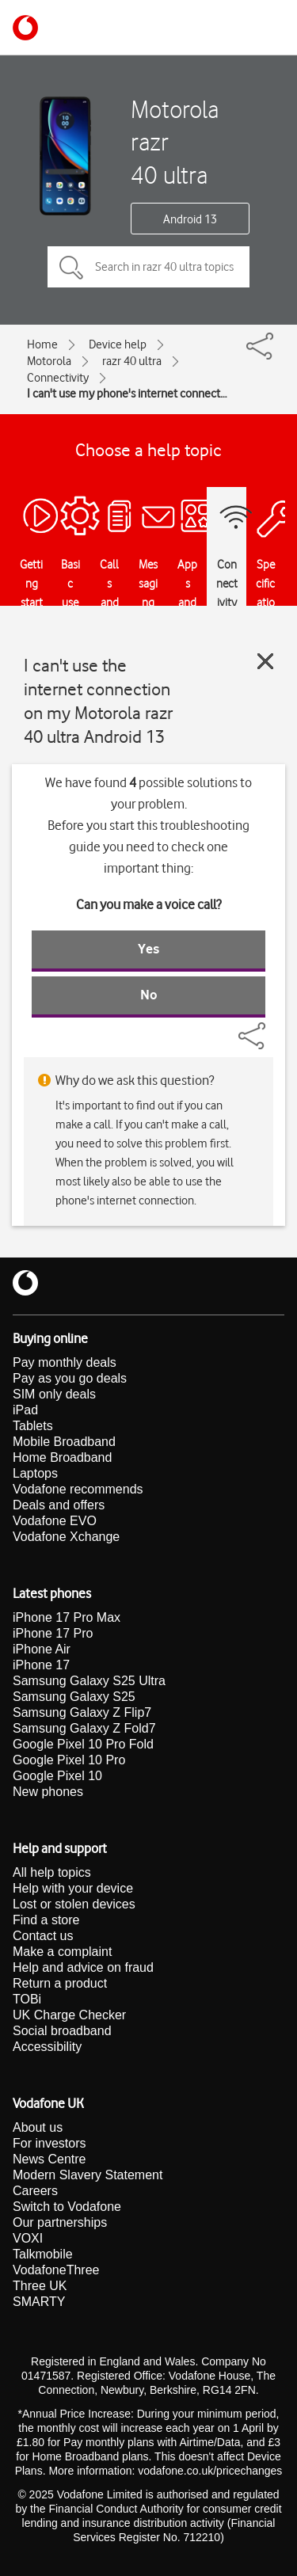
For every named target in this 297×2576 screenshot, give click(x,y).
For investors (49, 2143)
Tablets (33, 1426)
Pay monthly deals (64, 1362)
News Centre (49, 2159)
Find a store (46, 1920)
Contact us (43, 1935)
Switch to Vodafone (67, 2206)
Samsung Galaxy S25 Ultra (89, 1681)
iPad (25, 1410)
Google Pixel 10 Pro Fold (83, 1744)
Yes (148, 949)
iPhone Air (41, 1649)
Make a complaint (62, 1951)
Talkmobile (43, 2254)
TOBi (27, 1999)
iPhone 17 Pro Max (66, 1617)
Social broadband (62, 2031)
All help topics (52, 1872)
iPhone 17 (41, 1665)
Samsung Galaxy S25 (74, 1696)
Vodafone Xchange (66, 1536)
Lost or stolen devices (74, 1904)
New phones (48, 1791)
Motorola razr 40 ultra (175, 141)
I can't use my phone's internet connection (127, 393)
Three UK (40, 2286)
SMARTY (39, 2301)
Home (42, 344)
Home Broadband (62, 1457)
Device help (118, 344)
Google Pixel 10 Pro (69, 1760)
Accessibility (47, 2046)
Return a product (60, 1983)
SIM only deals (54, 1394)
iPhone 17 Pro (53, 1633)
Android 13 (190, 219)
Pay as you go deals (70, 1378)
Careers (35, 2190)
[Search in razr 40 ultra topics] (148, 266)
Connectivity (58, 378)
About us (38, 2127)
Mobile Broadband (64, 1441)
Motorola (49, 361)
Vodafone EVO (55, 1521)
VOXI (28, 2238)
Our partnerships (60, 2222)
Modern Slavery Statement (87, 2175)
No (149, 995)
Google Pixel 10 (57, 1776)
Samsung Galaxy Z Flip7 (82, 1712)
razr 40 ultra (132, 361)
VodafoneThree (56, 2270)
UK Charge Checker (69, 2015)
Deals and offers (59, 1505)
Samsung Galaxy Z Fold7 (84, 1728)
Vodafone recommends (78, 1489)
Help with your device (73, 1888)
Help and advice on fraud (83, 1967)
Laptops (35, 1473)
